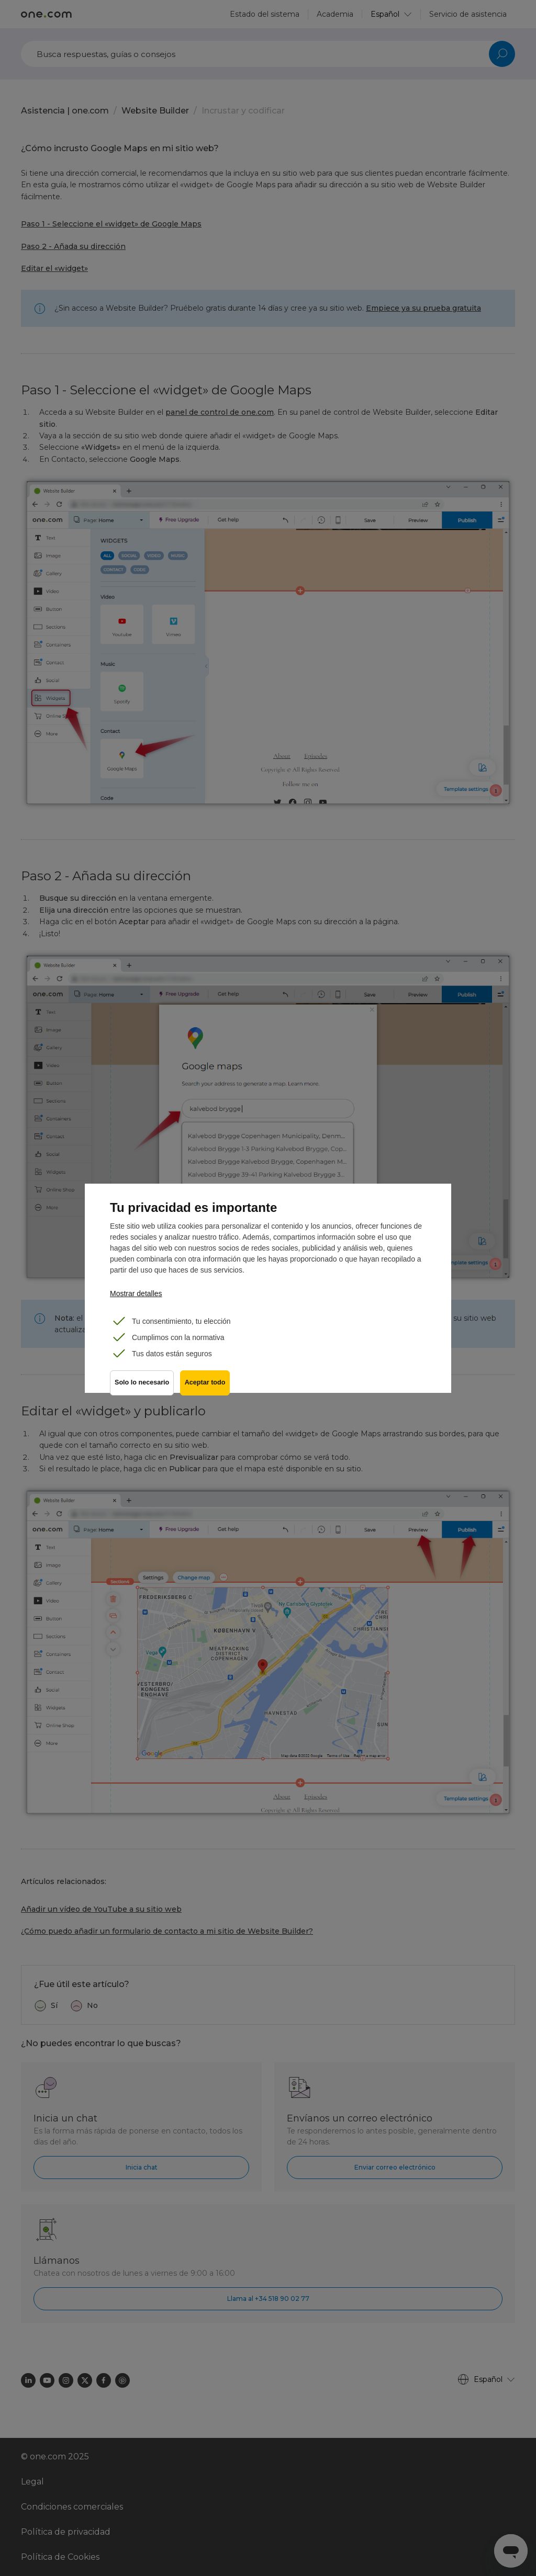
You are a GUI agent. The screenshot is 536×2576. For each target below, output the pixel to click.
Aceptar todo (207, 1386)
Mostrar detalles (136, 1293)
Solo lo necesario (142, 1386)
